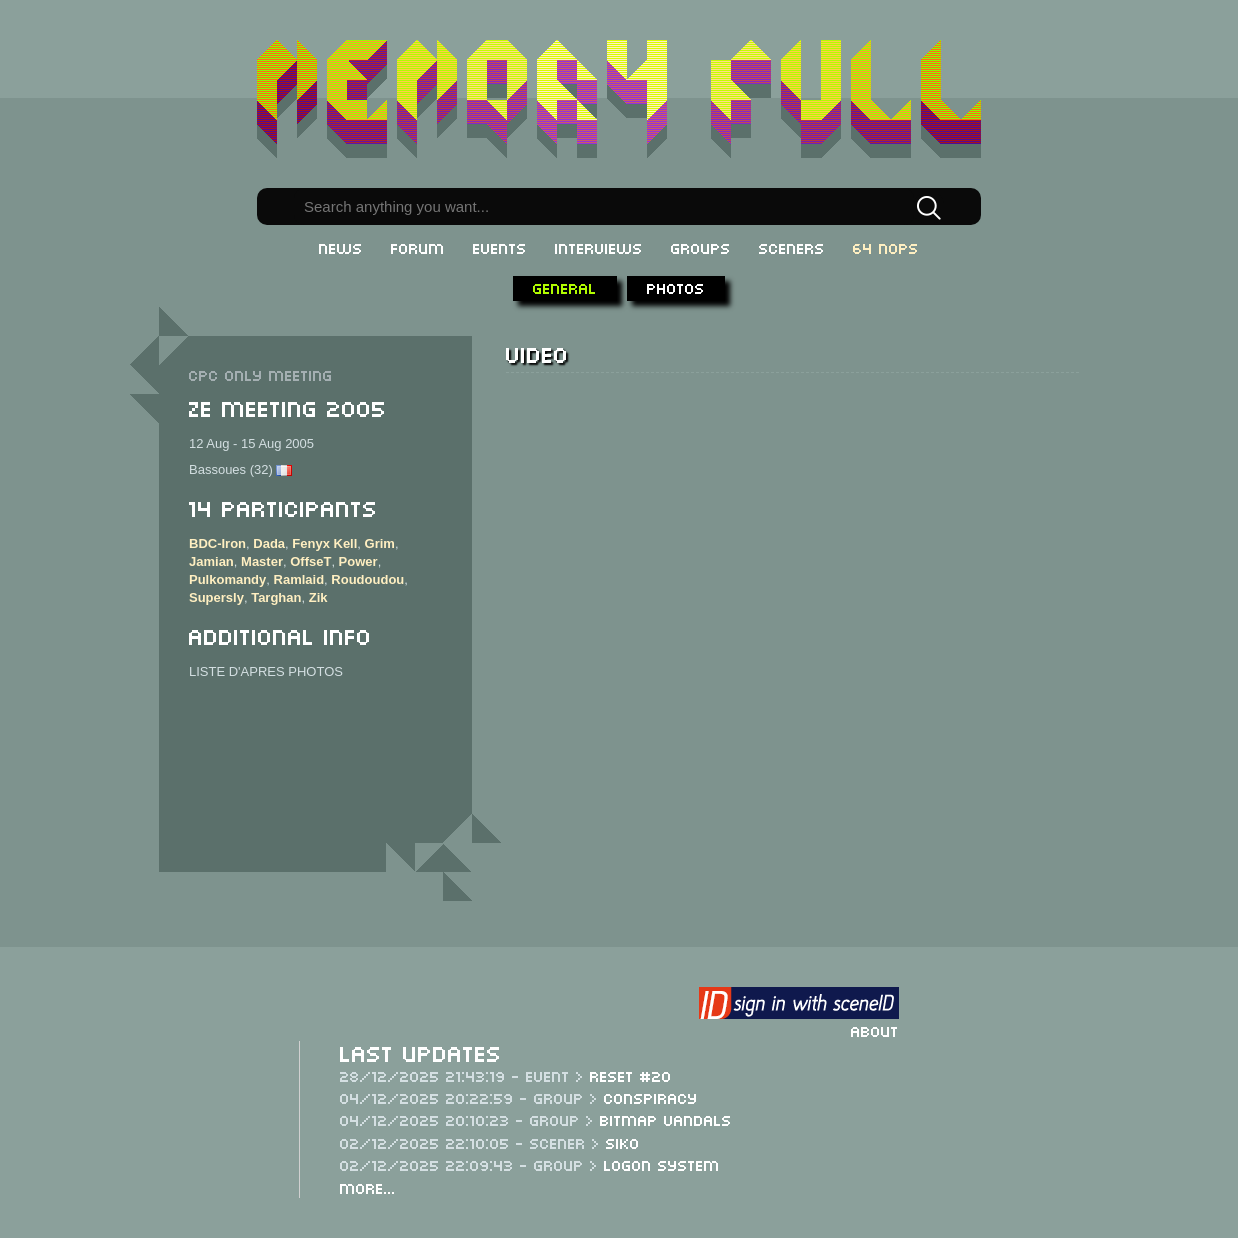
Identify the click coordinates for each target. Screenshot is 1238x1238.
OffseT (310, 561)
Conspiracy (651, 1097)
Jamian (211, 561)
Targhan (276, 597)
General (565, 287)
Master (262, 561)
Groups (701, 247)
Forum (418, 247)
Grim (380, 543)
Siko (623, 1142)
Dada (269, 543)
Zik (318, 597)
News (341, 247)
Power (358, 561)
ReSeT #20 (631, 1075)
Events (500, 247)
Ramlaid (299, 579)
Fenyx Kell (324, 543)
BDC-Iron (217, 543)
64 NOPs (886, 247)
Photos (676, 287)
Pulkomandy (227, 579)
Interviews (599, 247)
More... (368, 1187)
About (875, 1030)
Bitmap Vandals (666, 1119)
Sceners (792, 247)
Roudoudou (367, 579)
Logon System (662, 1164)
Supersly (216, 597)
